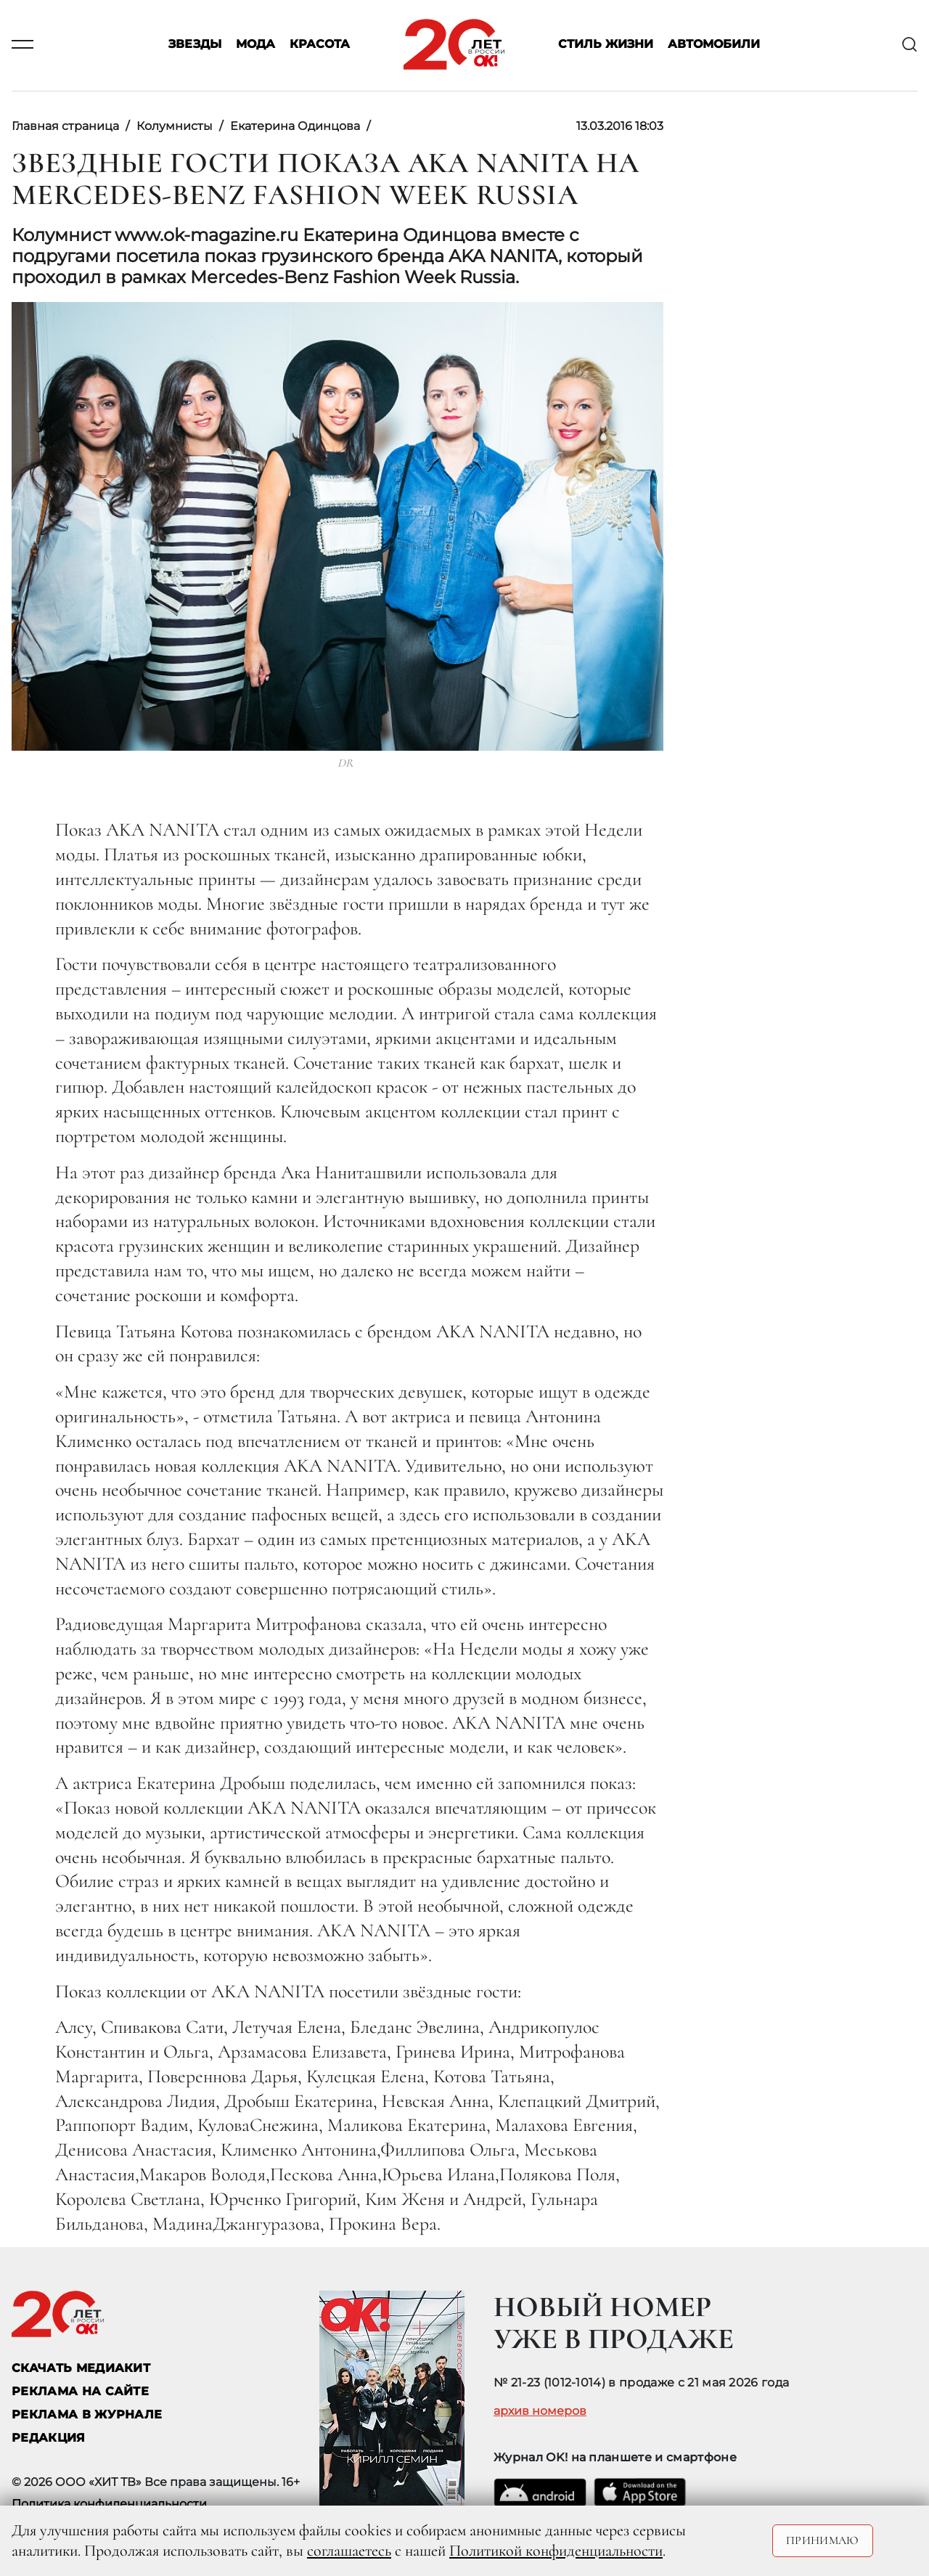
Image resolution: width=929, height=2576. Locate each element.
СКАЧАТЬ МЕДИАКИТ (81, 2368)
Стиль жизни (605, 44)
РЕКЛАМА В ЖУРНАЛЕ (87, 2414)
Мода (255, 44)
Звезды (194, 44)
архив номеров (540, 2411)
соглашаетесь (349, 2550)
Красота (320, 44)
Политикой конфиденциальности (556, 2550)
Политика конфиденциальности (109, 2504)
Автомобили (714, 44)
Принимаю (822, 2540)
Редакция (49, 2438)
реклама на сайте (80, 2391)
